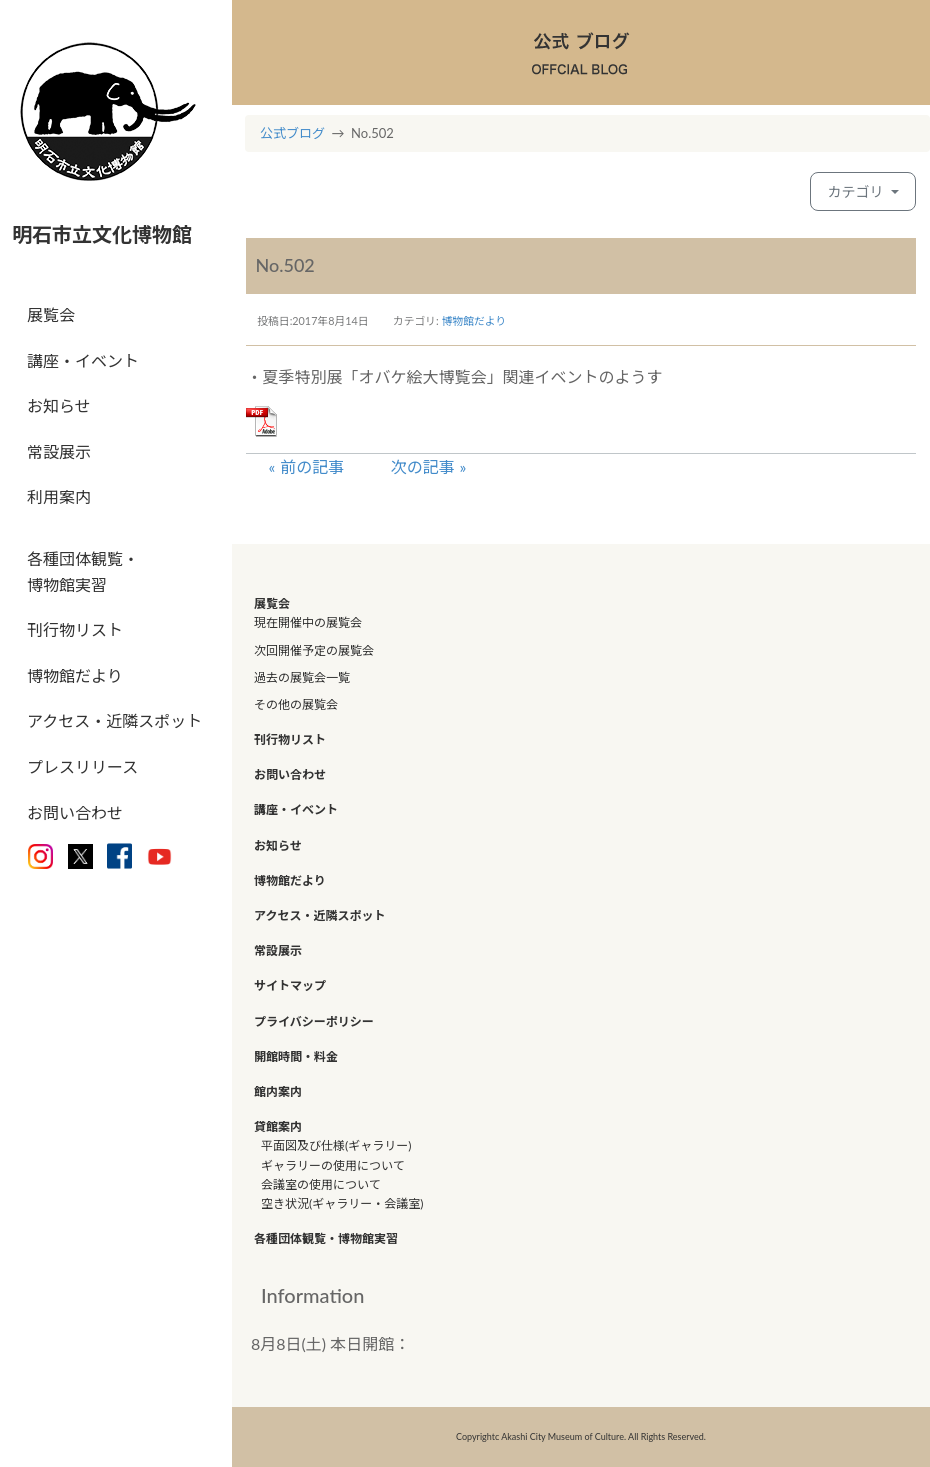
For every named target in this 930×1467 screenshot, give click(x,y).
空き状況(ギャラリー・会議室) (342, 1203)
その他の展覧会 (296, 704)
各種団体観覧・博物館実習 (83, 571)
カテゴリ (857, 191)
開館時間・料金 (296, 1056)
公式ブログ (292, 133)
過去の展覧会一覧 (302, 677)
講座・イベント (83, 360)
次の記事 (423, 466)
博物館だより (75, 675)
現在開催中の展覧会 (308, 622)
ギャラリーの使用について (333, 1165)
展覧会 (51, 314)
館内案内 (278, 1091)
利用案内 (59, 496)
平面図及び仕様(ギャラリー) (336, 1145)
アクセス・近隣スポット (114, 720)
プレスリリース (82, 766)
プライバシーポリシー (314, 1021)
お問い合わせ (75, 812)
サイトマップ (290, 985)
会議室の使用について (321, 1184)
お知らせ (59, 405)
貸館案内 (278, 1126)
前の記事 (312, 466)
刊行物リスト (75, 629)
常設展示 (59, 451)
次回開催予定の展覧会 (314, 650)
